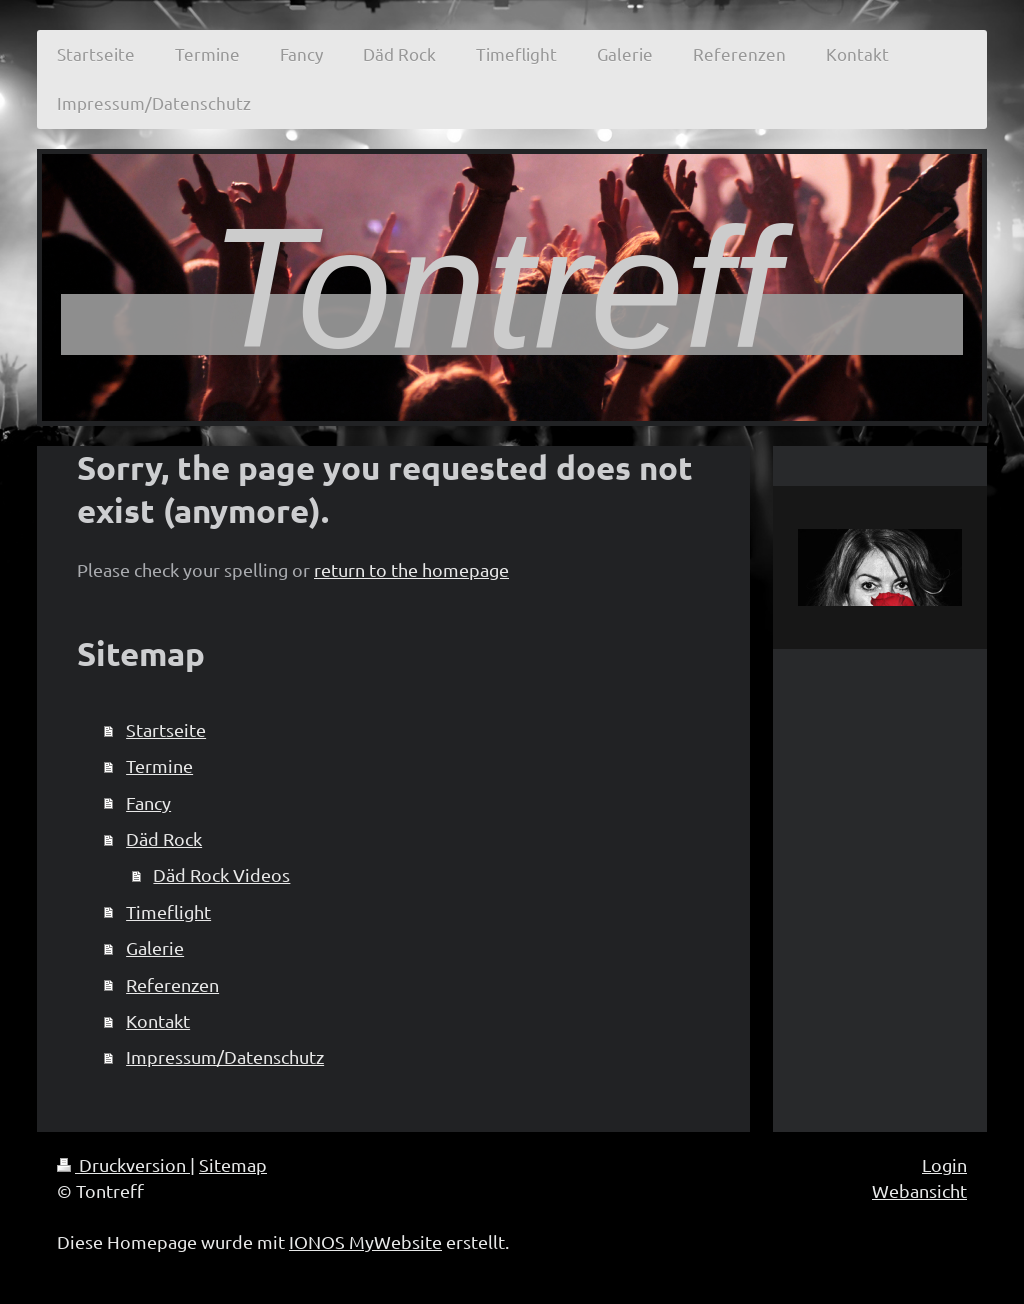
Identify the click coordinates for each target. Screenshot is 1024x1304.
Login (944, 1164)
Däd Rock (164, 838)
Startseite (166, 729)
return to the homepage (411, 569)
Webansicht (919, 1190)
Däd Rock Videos (221, 874)
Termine (159, 765)
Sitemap (233, 1164)
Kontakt (158, 1020)
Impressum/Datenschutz (225, 1056)
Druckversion (123, 1164)
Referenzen (172, 984)
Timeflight (168, 911)
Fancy (148, 802)
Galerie (155, 947)
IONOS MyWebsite (365, 1241)
